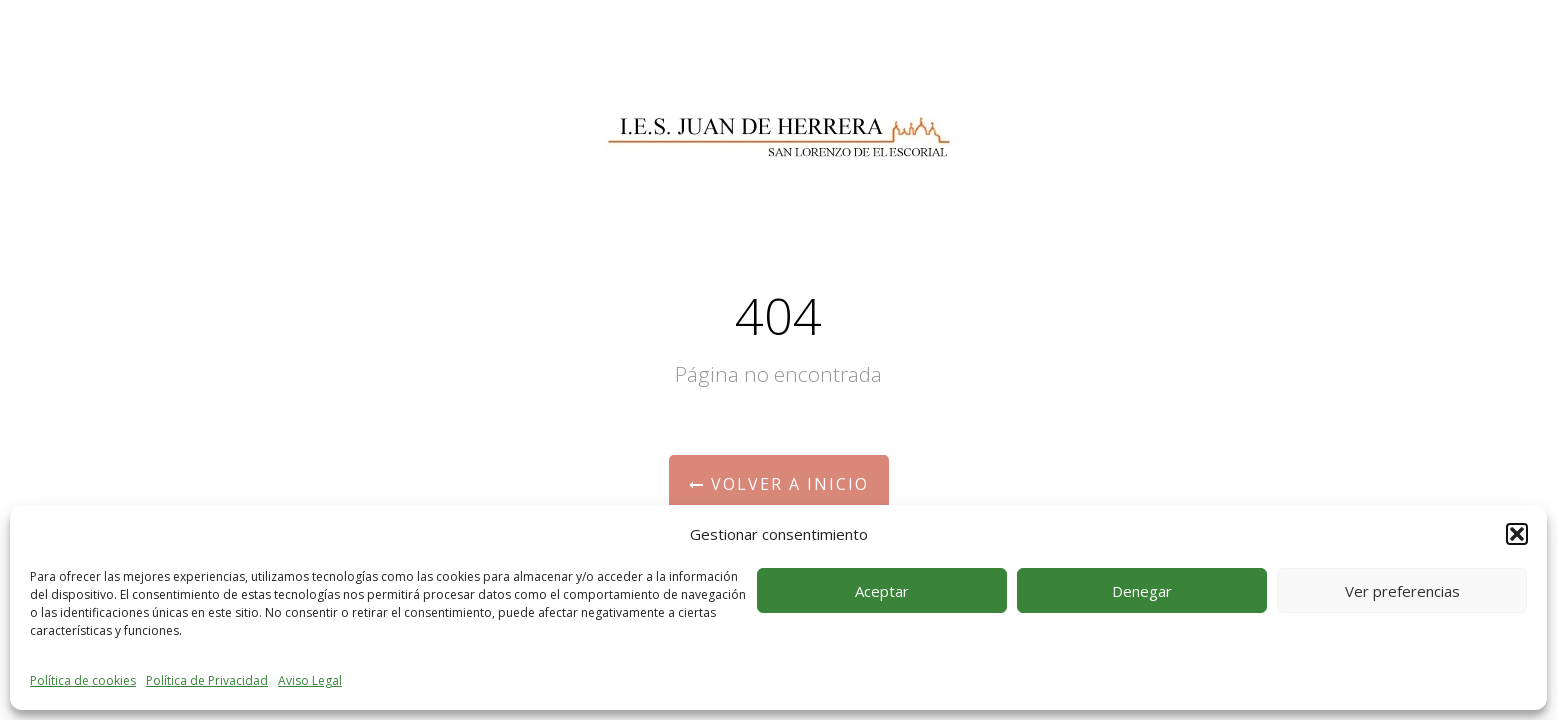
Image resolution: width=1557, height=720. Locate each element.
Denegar (1142, 591)
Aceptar (882, 591)
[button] (1517, 534)
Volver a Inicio (779, 484)
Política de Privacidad (207, 680)
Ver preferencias (1402, 591)
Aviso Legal (310, 680)
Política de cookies (83, 680)
